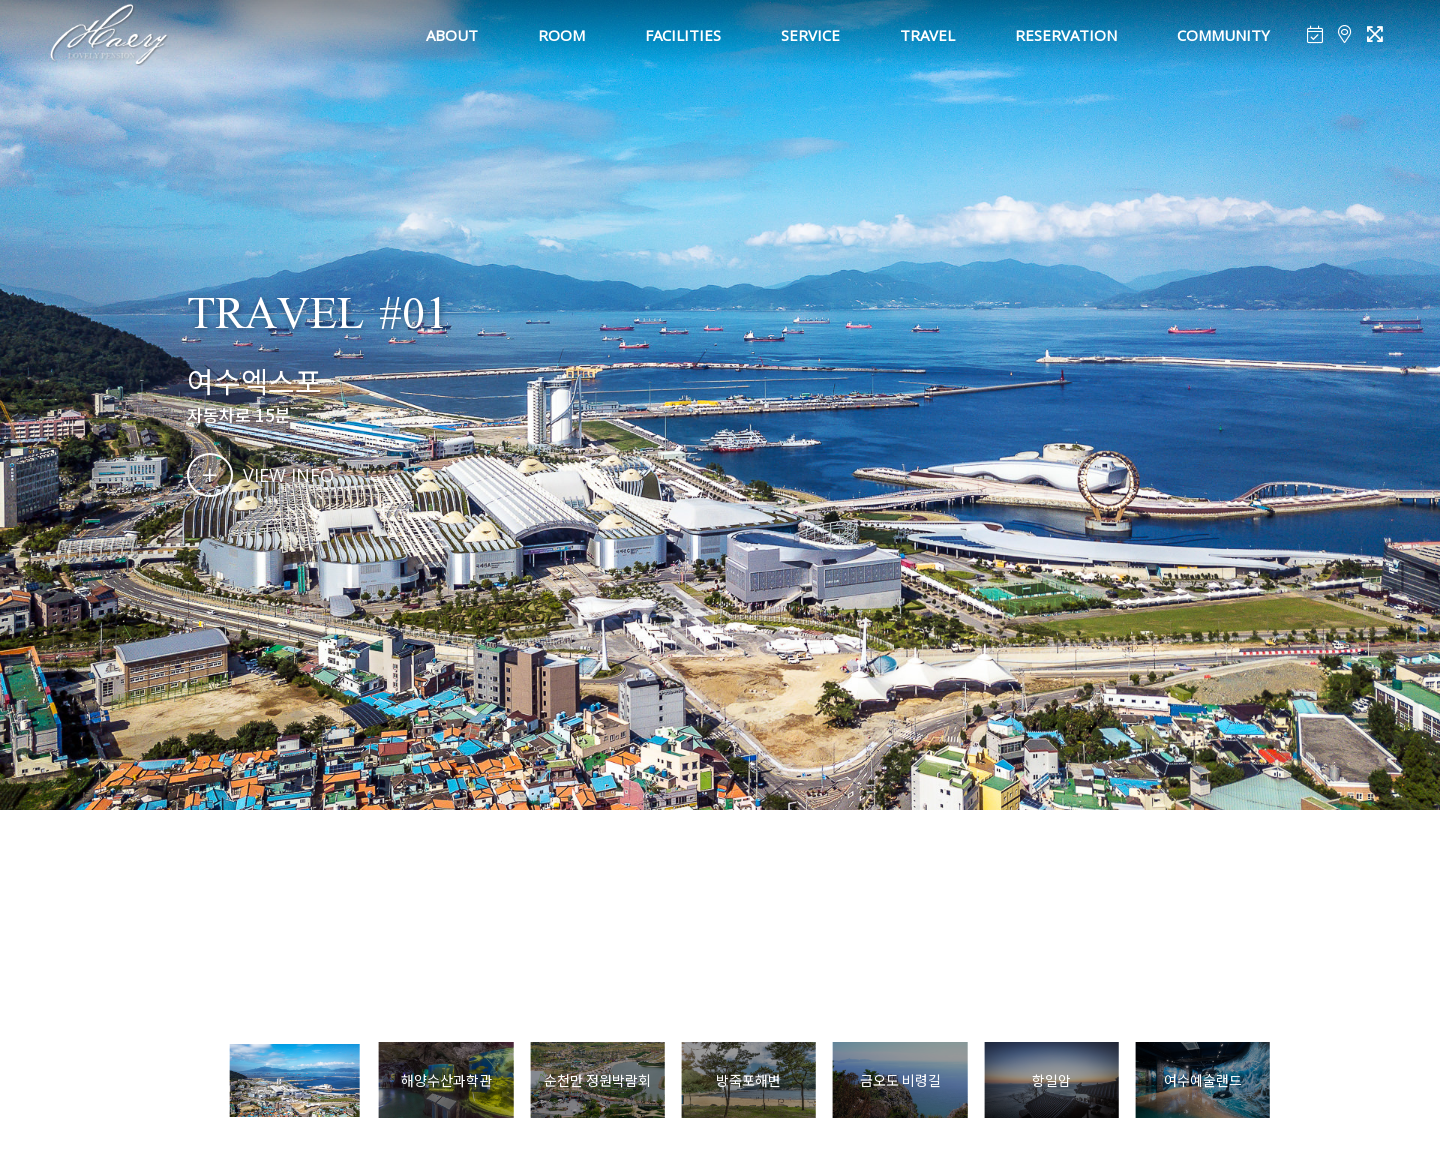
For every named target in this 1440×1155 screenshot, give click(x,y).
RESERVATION (1066, 35)
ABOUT (452, 35)
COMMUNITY (1223, 35)
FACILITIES (683, 35)
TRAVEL (927, 35)
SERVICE (810, 35)
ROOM (561, 35)
